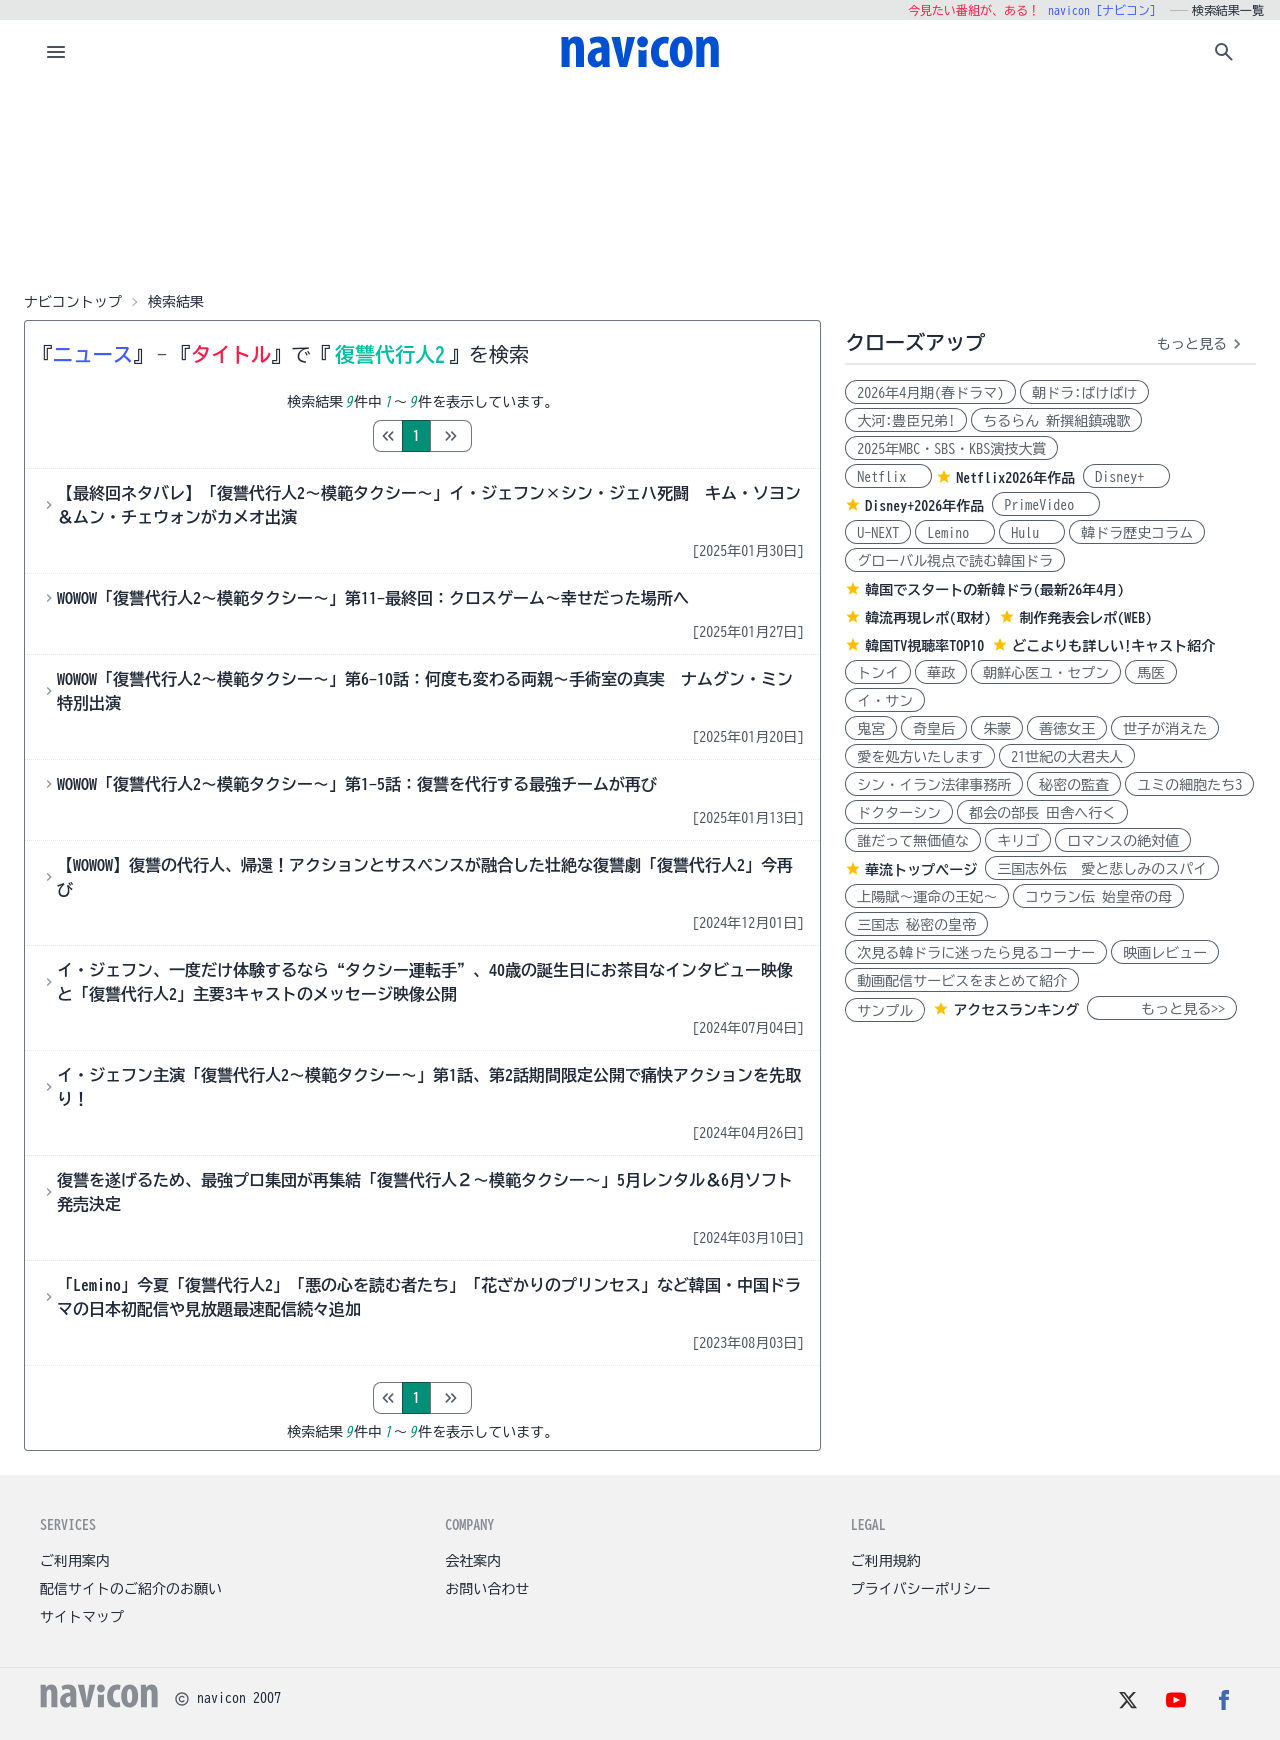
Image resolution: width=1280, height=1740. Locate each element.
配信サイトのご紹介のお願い (131, 1589)
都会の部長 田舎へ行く (1042, 813)
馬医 (1151, 673)
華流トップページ (921, 870)
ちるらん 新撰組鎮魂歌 (1056, 421)
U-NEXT (878, 533)
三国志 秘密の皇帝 (916, 925)
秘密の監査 (1074, 785)
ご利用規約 (886, 1561)
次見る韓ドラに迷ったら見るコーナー (976, 953)
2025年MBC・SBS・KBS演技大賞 (951, 449)
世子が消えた (1165, 729)
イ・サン (885, 701)
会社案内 (473, 1561)
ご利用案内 (75, 1561)
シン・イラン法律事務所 (934, 785)
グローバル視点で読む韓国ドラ (955, 561)
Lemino (955, 533)
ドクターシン (899, 813)
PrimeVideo (1046, 505)
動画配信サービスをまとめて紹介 (962, 981)
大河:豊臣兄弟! (906, 421)
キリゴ (1018, 841)
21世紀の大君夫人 (1067, 757)
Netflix (888, 477)
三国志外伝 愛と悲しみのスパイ (1102, 869)
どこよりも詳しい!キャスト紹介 (1113, 646)
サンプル (885, 1011)
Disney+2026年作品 (924, 506)
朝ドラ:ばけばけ (1084, 393)
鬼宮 (871, 729)
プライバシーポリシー (921, 1589)
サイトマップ (82, 1617)
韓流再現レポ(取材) (928, 618)
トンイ (878, 673)
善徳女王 (1067, 729)
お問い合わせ (487, 1589)
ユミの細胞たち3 (1189, 785)
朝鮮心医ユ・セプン (1046, 673)
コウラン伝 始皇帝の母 (1098, 897)
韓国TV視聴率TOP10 (924, 646)
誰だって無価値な (913, 841)
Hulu (1032, 533)
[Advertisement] (640, 184)
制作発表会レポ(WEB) (1085, 618)
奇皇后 (934, 729)
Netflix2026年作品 (1015, 478)
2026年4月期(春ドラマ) (930, 393)
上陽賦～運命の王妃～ (927, 897)
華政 (941, 673)
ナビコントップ (73, 302)
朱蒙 (997, 729)
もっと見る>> (1162, 1009)
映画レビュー (1165, 953)
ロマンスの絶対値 (1123, 841)
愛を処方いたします (920, 757)
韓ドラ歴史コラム (1137, 533)
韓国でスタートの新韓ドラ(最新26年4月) (994, 590)
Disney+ (1126, 477)
